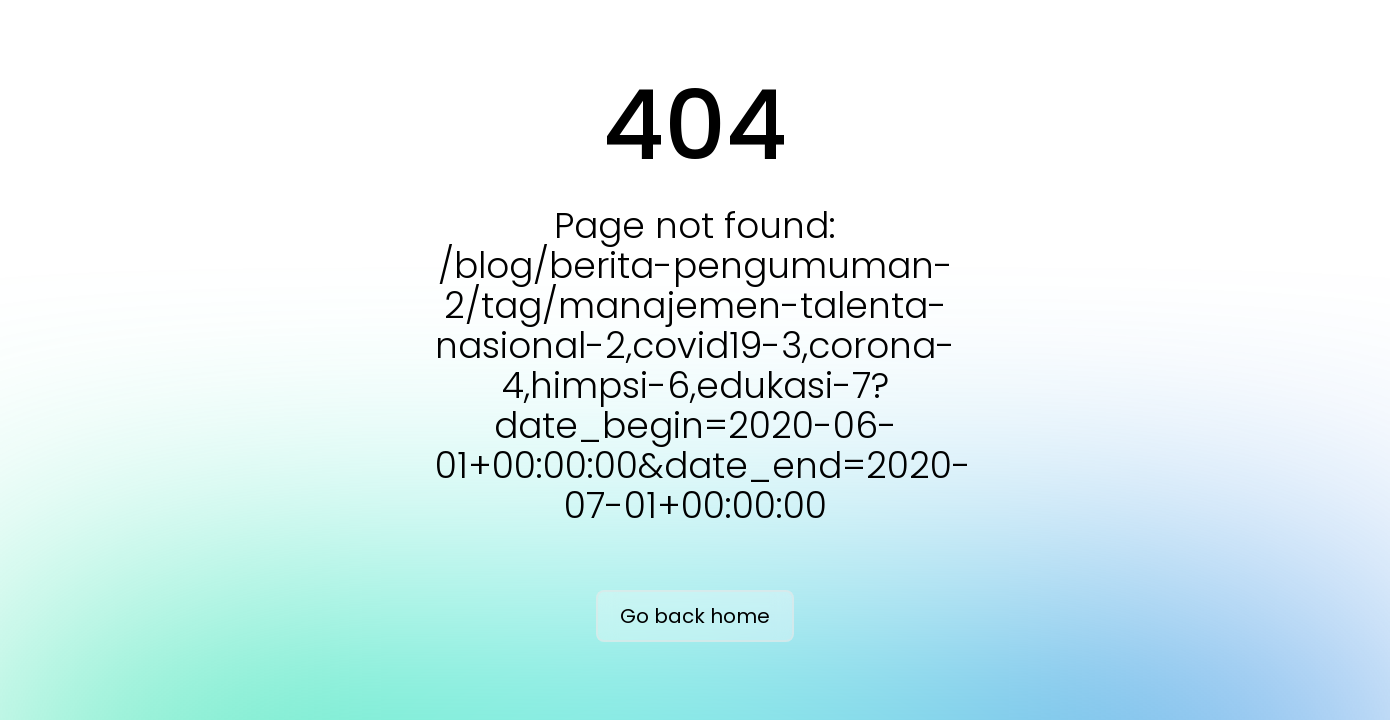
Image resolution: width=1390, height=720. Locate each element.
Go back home (695, 616)
